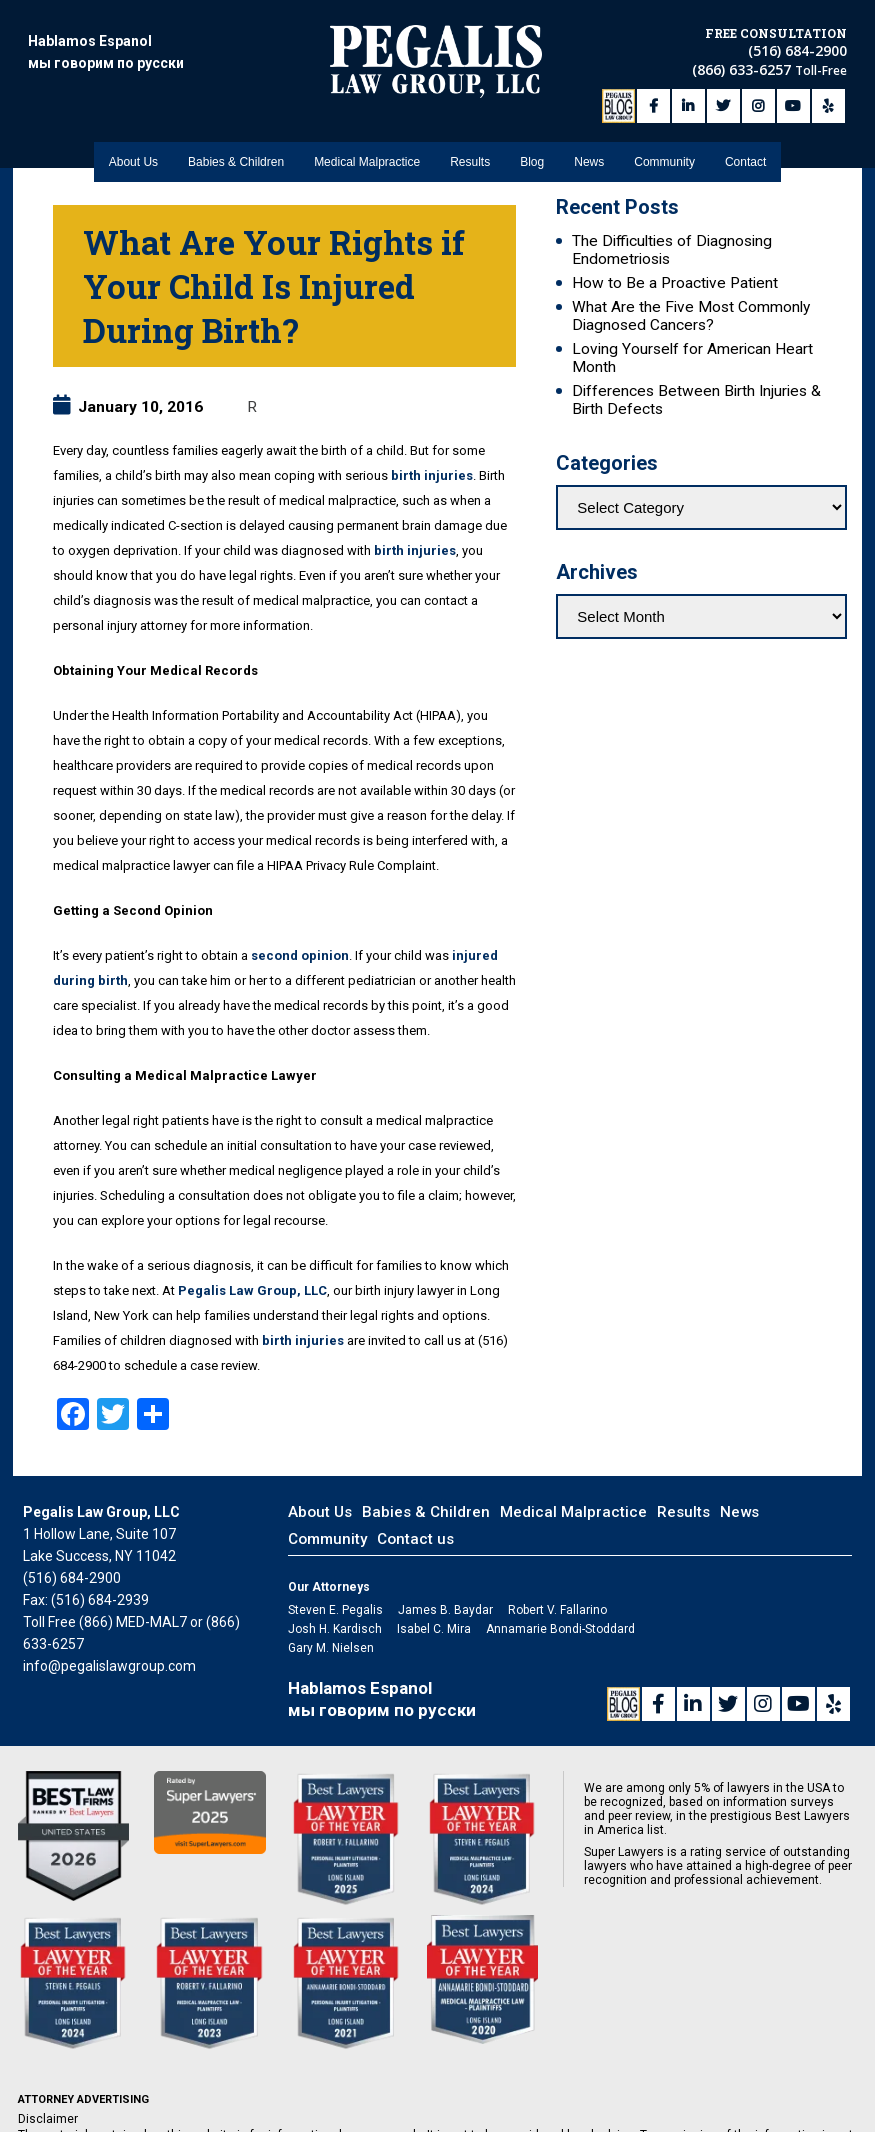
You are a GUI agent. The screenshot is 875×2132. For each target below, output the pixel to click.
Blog (532, 151)
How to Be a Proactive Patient (675, 283)
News (589, 151)
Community (664, 151)
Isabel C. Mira (434, 1629)
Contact (745, 151)
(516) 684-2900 (797, 48)
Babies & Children (236, 151)
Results (470, 151)
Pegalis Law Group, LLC (252, 1290)
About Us (133, 151)
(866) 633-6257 (743, 67)
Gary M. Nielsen (331, 1648)
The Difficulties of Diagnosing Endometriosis (672, 250)
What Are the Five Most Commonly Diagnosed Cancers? (691, 316)
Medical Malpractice (367, 151)
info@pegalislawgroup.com (109, 1666)
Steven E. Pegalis (335, 1610)
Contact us (415, 1539)
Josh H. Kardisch (335, 1629)
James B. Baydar (445, 1610)
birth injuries (432, 475)
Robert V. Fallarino (557, 1610)
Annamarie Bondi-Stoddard (560, 1629)
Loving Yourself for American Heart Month (692, 358)
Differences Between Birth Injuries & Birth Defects (696, 400)
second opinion (300, 955)
